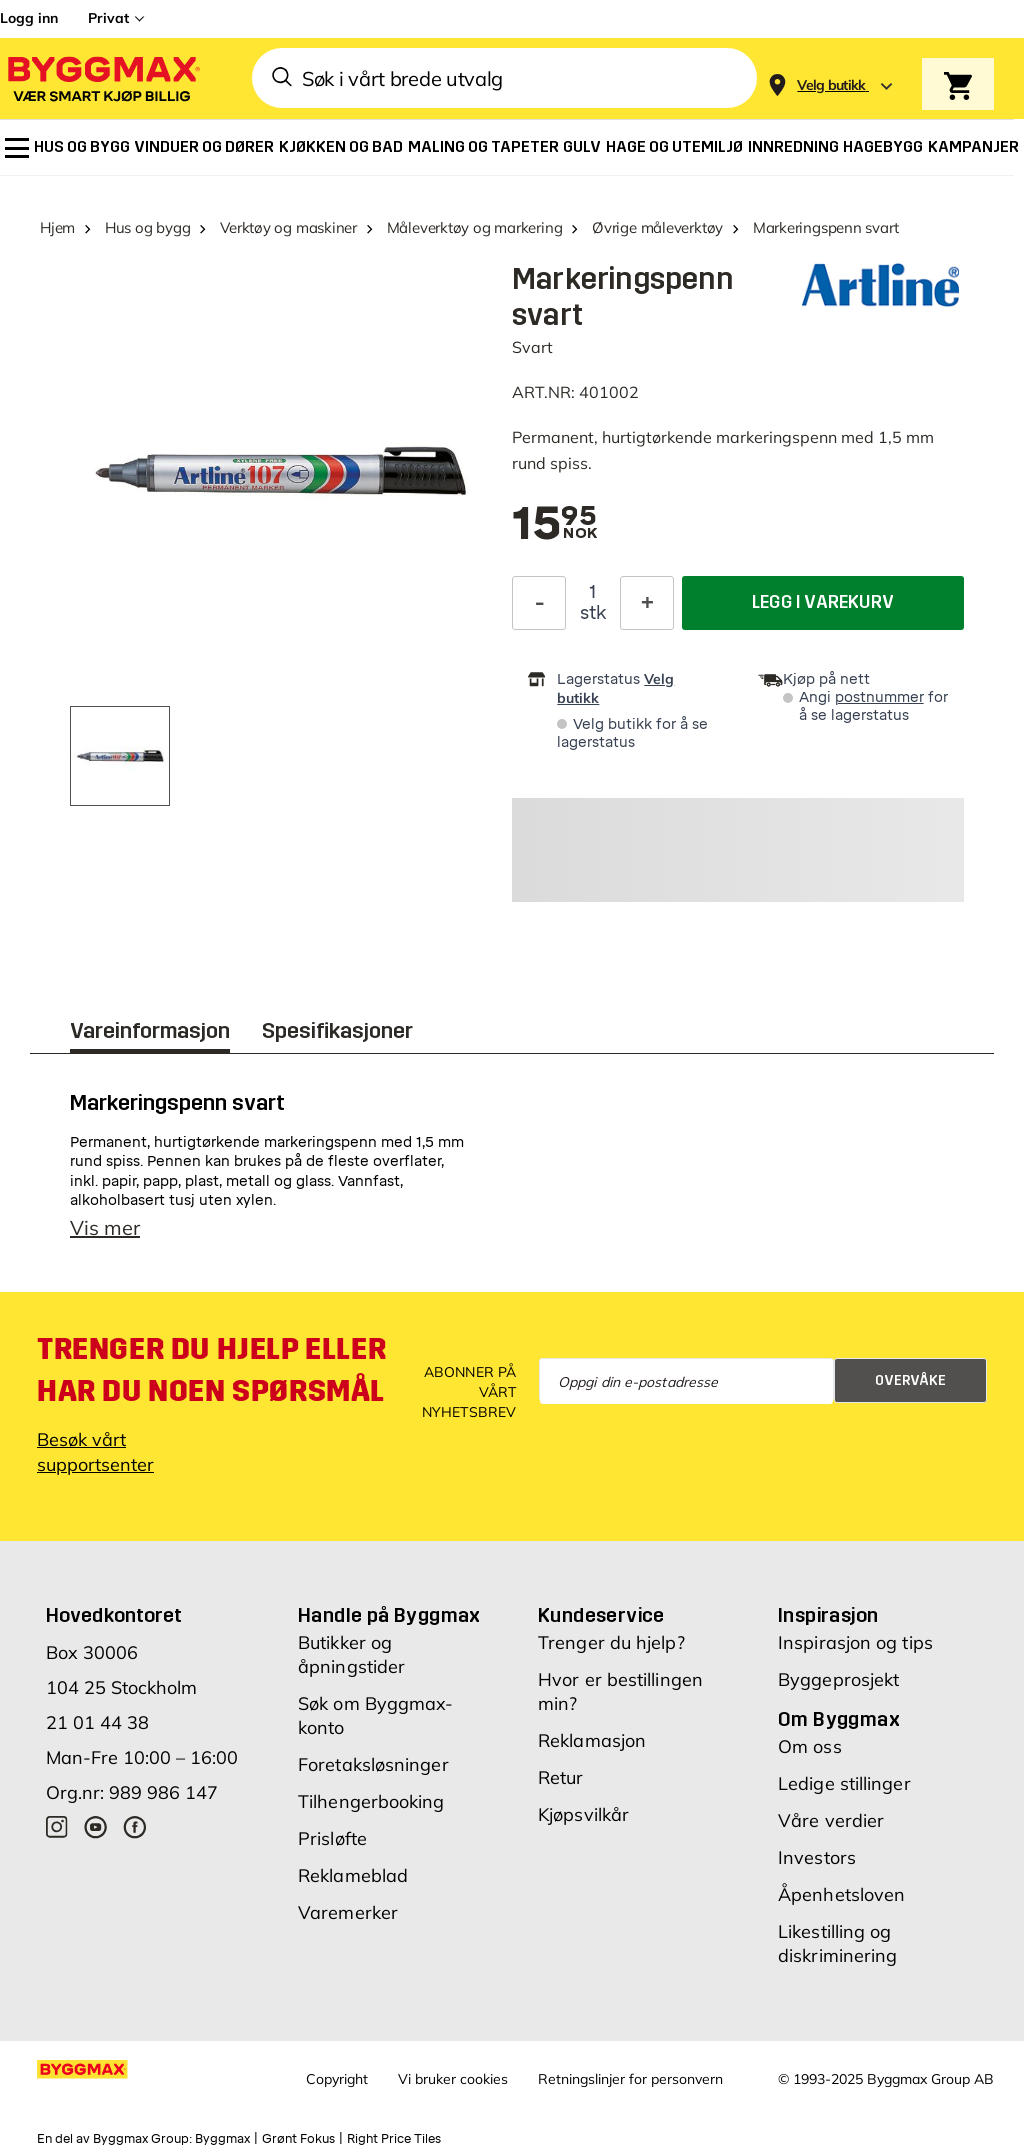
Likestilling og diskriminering (837, 1943)
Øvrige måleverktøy (657, 227)
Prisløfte (332, 1838)
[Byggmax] (102, 78)
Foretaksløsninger (373, 1764)
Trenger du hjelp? (611, 1642)
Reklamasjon (592, 1740)
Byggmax (222, 2139)
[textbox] (554, 525)
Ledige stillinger (844, 1783)
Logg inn (29, 18)
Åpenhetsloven (841, 1894)
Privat (108, 18)
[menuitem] (17, 148)
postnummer (879, 697)
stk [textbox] (593, 613)
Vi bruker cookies (453, 2079)
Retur (561, 1777)
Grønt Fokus (298, 2139)
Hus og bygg (148, 227)
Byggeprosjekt (838, 1679)
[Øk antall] (647, 603)
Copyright (337, 2079)
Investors (817, 1857)
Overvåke (910, 1380)
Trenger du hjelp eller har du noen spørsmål (211, 1370)
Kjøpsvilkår (583, 1814)
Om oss (810, 1746)
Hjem (57, 227)
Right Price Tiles (394, 2139)
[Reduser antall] (539, 603)
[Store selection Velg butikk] (831, 85)
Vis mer (105, 1227)
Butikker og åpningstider (351, 1654)
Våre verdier (831, 1820)
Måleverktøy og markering (475, 227)
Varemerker (348, 1912)
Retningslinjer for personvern (630, 2079)
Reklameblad (353, 1875)
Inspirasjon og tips (855, 1642)
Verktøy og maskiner (288, 227)
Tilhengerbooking (371, 1801)
